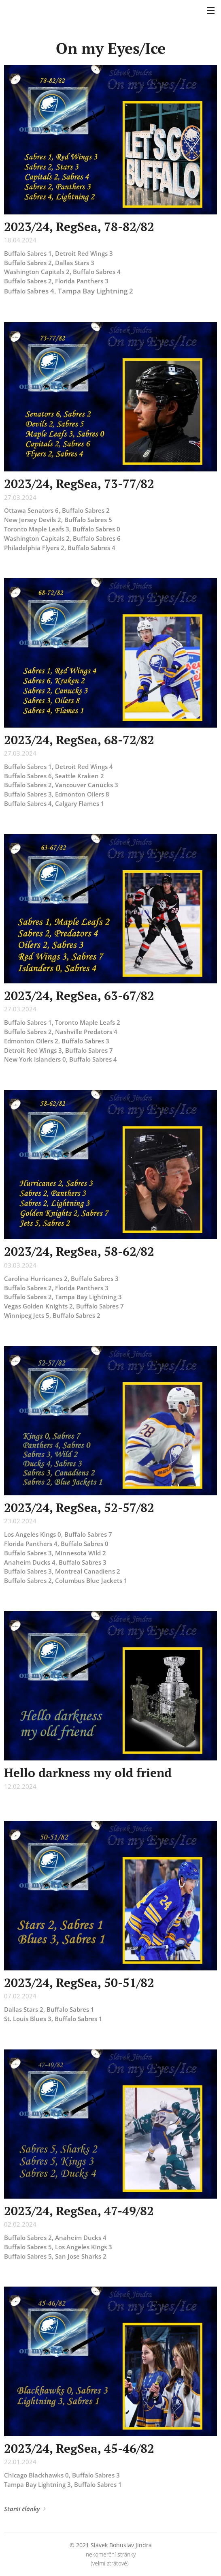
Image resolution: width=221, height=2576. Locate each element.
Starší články (22, 2509)
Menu (211, 10)
